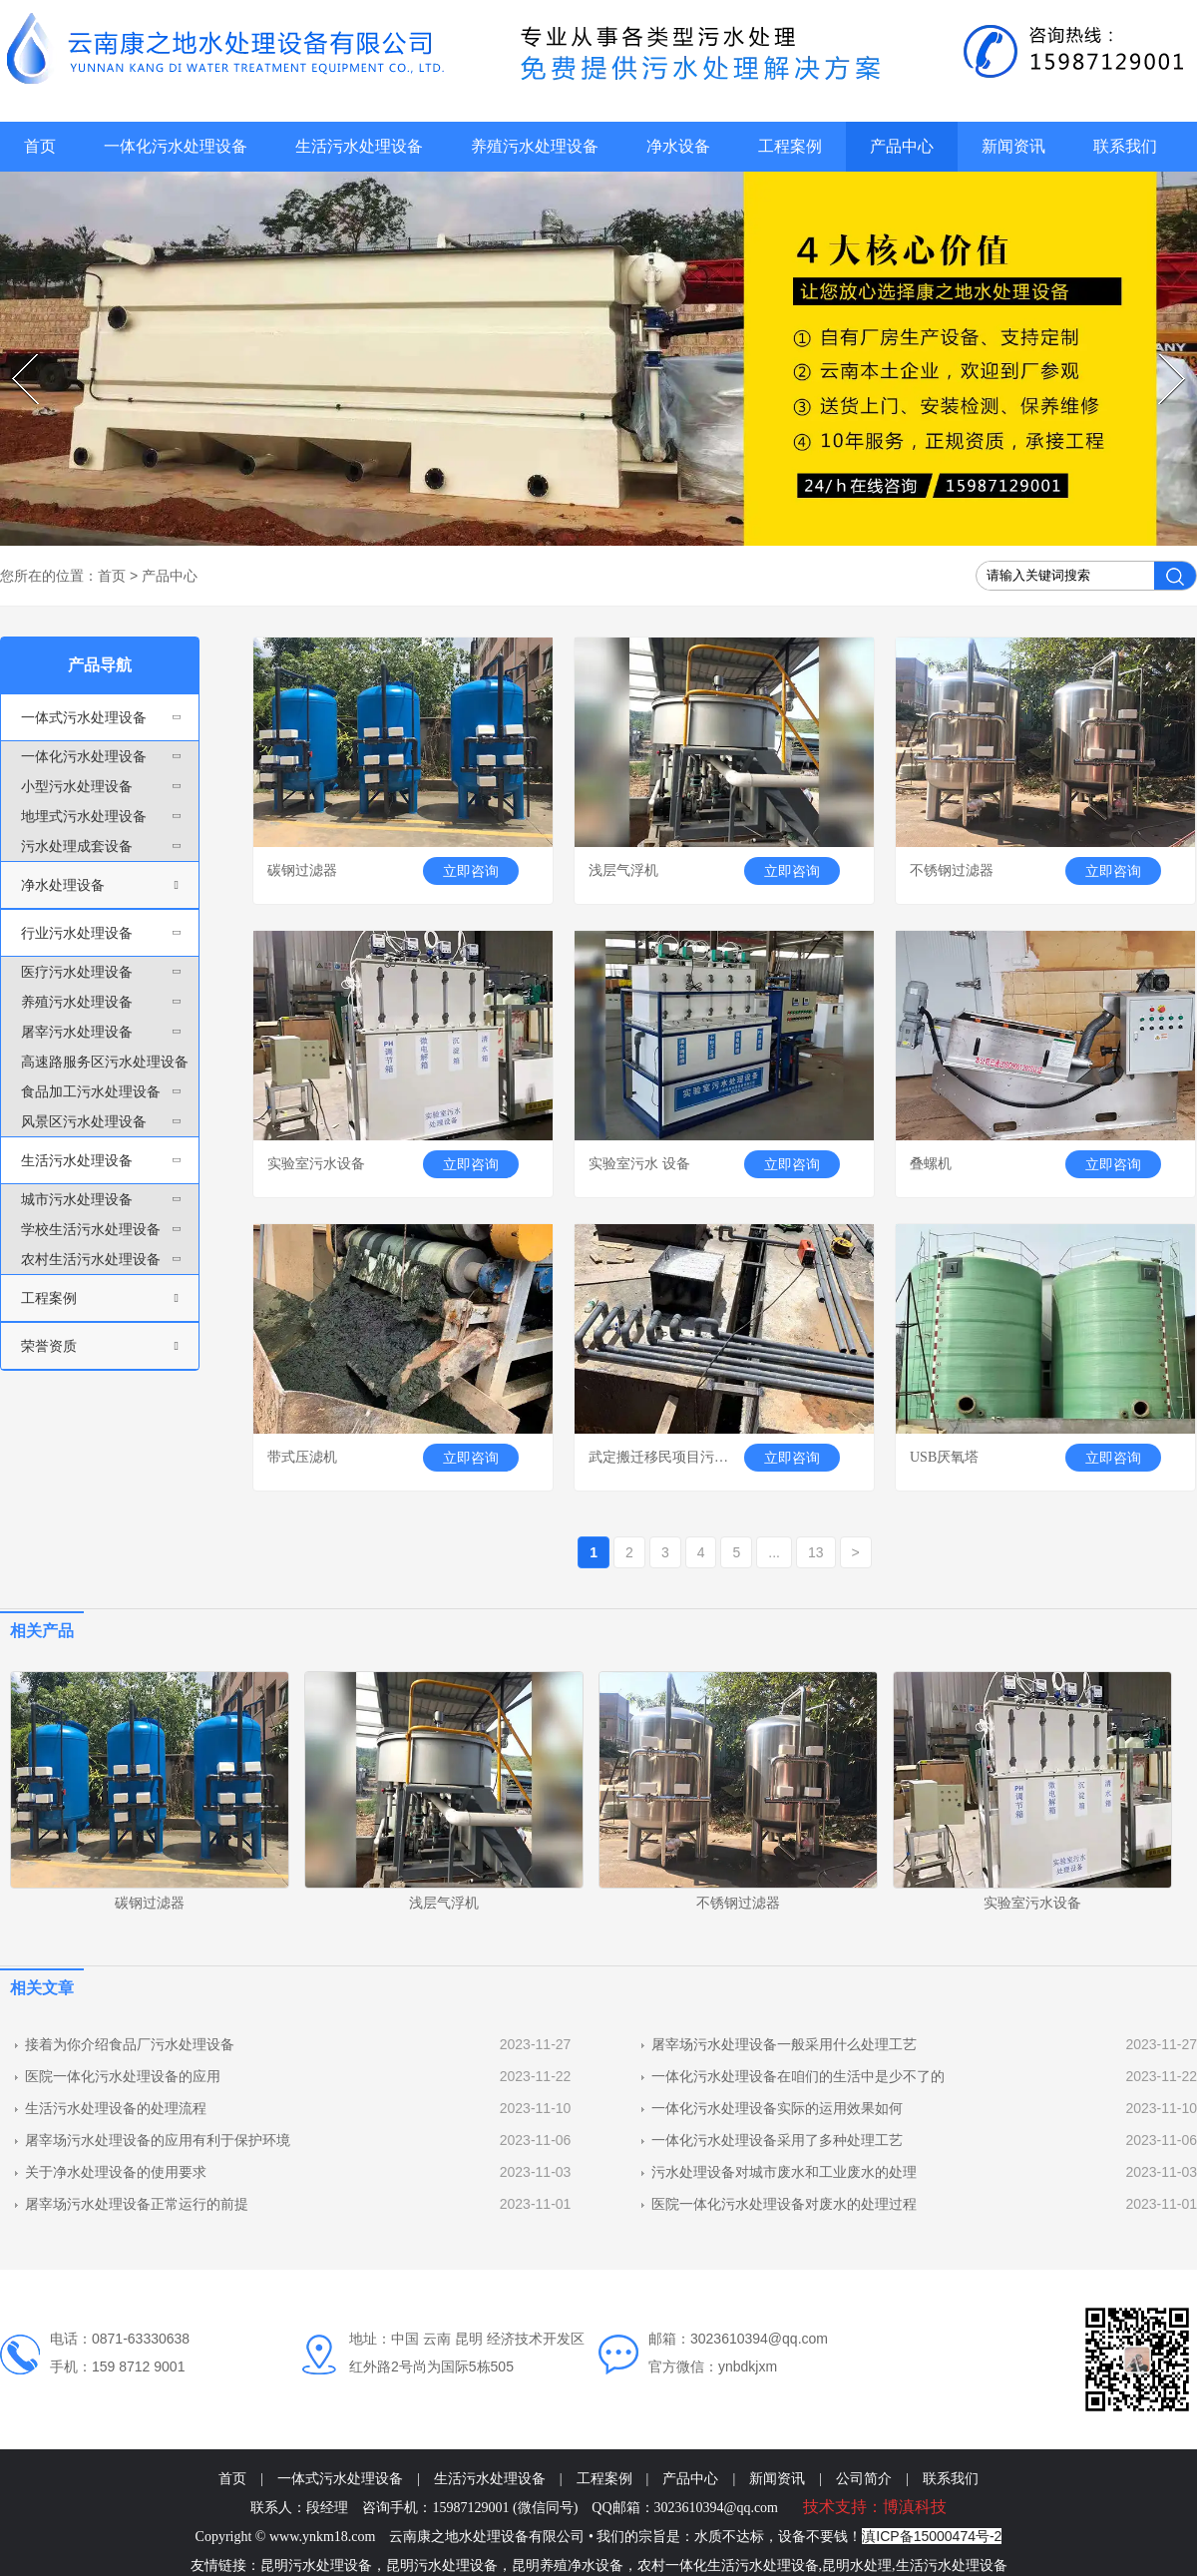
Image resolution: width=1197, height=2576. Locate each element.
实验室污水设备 (1032, 1903)
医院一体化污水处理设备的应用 (122, 2076)
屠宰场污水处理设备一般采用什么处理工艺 (784, 2044)
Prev (14, 354)
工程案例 (790, 146)
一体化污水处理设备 (175, 146)
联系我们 (1125, 146)
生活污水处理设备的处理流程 (115, 2108)
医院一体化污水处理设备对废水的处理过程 (784, 2204)
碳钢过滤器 (150, 1903)
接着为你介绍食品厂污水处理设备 (129, 2044)
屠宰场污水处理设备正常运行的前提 (136, 2204)
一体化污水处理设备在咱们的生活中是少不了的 (798, 2076)
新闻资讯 (1013, 146)
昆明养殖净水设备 (567, 2565)
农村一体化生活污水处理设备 (728, 2565)
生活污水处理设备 (359, 146)
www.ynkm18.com (322, 2536)
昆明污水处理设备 (316, 2565)
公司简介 (864, 2478)
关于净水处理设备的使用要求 (115, 2172)
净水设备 (678, 146)
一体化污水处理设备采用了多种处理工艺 (777, 2140)
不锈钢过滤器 (738, 1903)
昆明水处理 (857, 2565)
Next (1161, 354)
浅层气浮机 (444, 1903)
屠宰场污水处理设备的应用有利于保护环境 (157, 2140)
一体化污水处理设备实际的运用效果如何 (777, 2108)
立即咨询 (471, 871)
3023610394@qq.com (716, 2507)
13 (816, 1552)
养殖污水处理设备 (534, 146)
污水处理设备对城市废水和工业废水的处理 (784, 2172)
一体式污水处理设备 (340, 2478)
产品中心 (902, 146)
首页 (40, 146)
